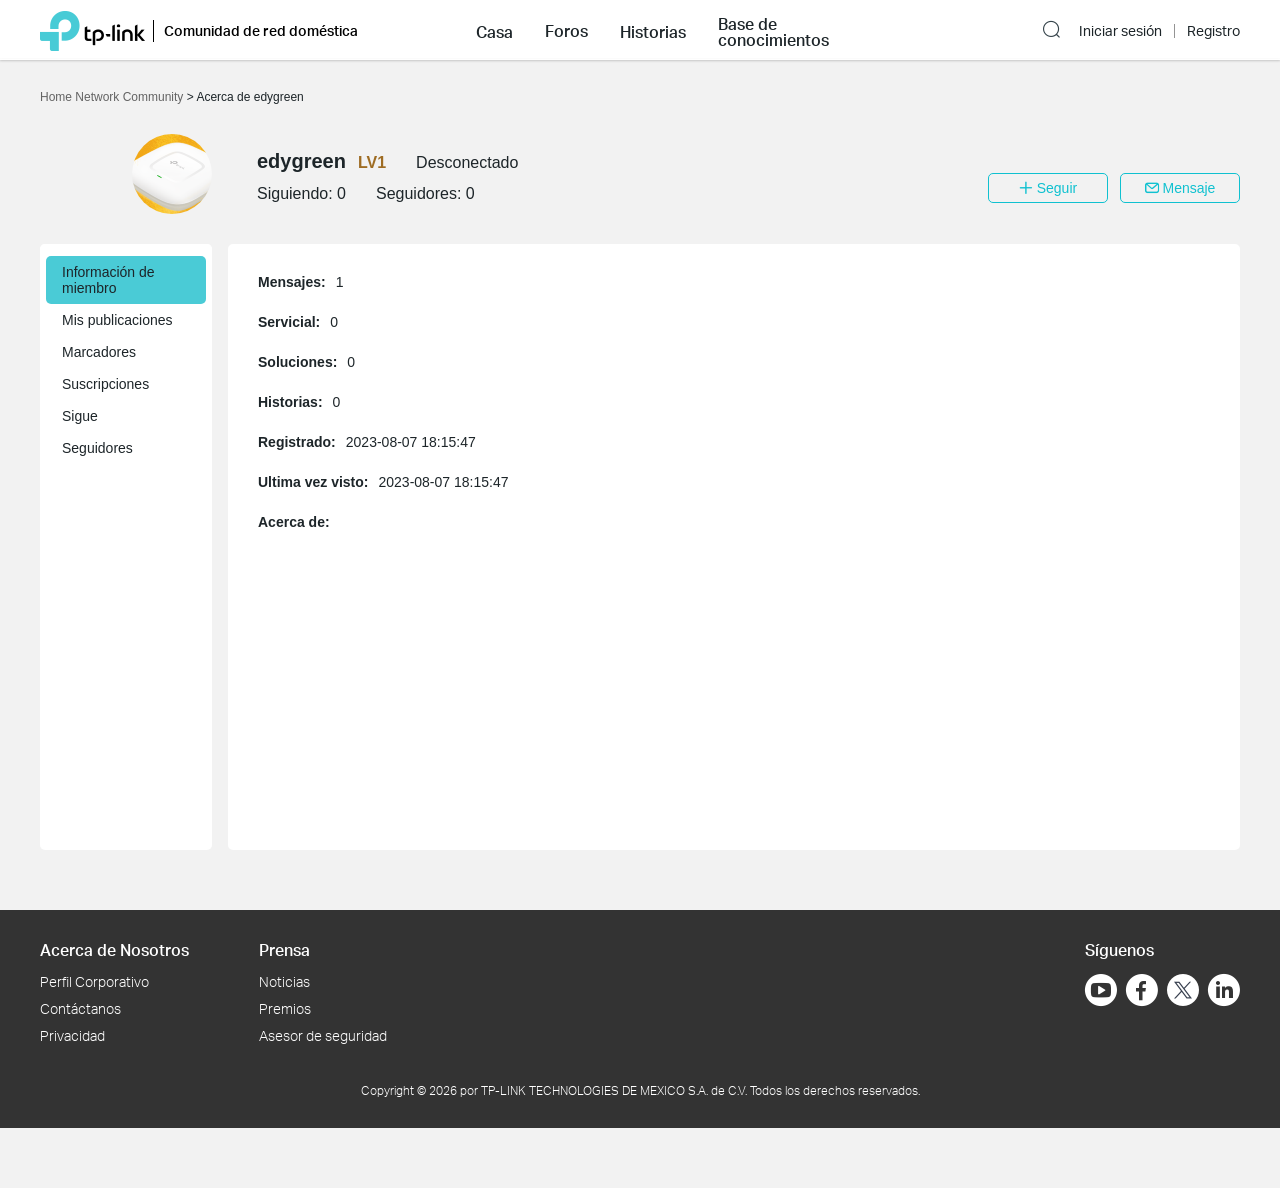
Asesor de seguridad (323, 1035)
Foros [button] (566, 31)
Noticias (284, 981)
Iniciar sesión (1120, 31)
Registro (1213, 31)
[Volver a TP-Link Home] (92, 29)
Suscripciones (105, 384)
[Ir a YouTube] (1101, 990)
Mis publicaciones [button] (117, 320)
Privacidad (72, 1035)
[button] (494, 30)
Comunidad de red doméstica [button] (261, 30)
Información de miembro (108, 280)
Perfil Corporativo (94, 981)
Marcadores (99, 352)
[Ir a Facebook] (1142, 990)
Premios (285, 1008)
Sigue (80, 416)
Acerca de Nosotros (114, 949)
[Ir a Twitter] (1183, 992)
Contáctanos (80, 1008)
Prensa (284, 949)
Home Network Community (113, 97)
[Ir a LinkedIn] (1224, 990)
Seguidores (97, 448)
